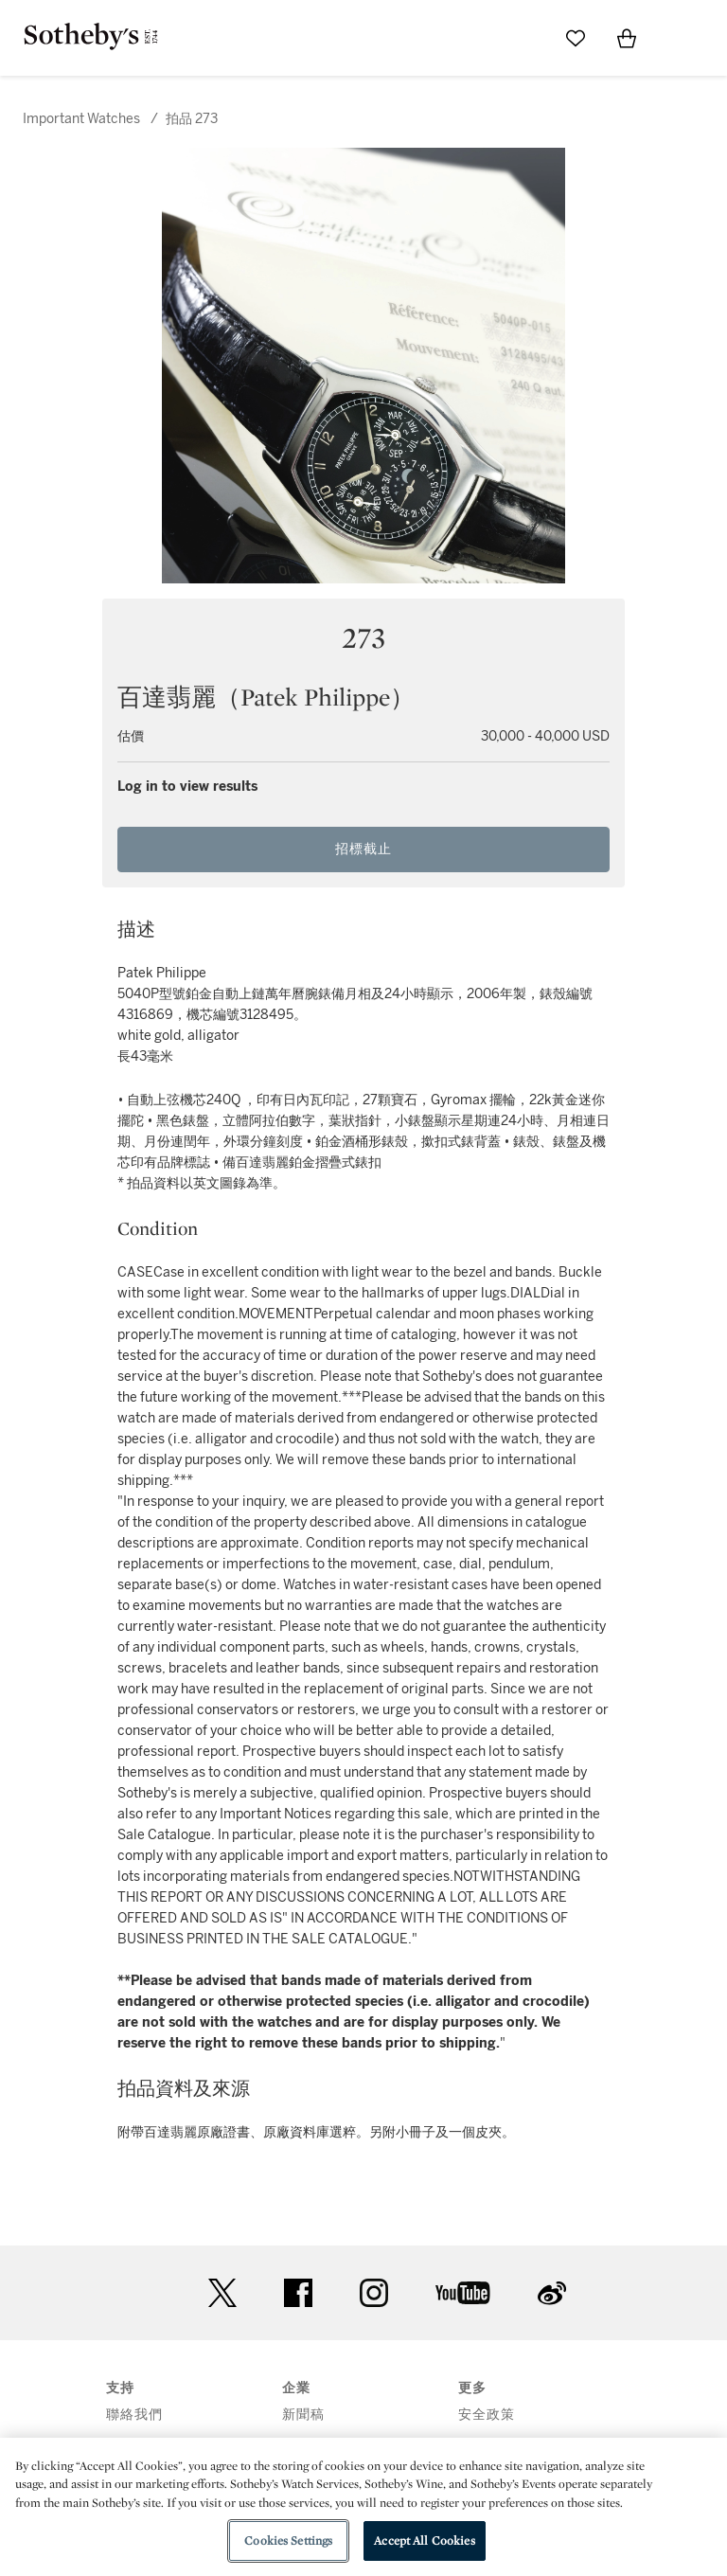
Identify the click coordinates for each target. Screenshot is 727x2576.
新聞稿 (303, 2414)
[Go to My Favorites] (575, 38)
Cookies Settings (288, 2540)
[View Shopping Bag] (626, 38)
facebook (298, 2293)
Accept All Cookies (424, 2540)
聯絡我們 (134, 2414)
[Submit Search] (524, 37)
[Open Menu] (677, 39)
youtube (462, 2292)
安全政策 (486, 2414)
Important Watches (81, 119)
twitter (222, 2293)
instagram (374, 2293)
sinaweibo (552, 2293)
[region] (363, 2507)
